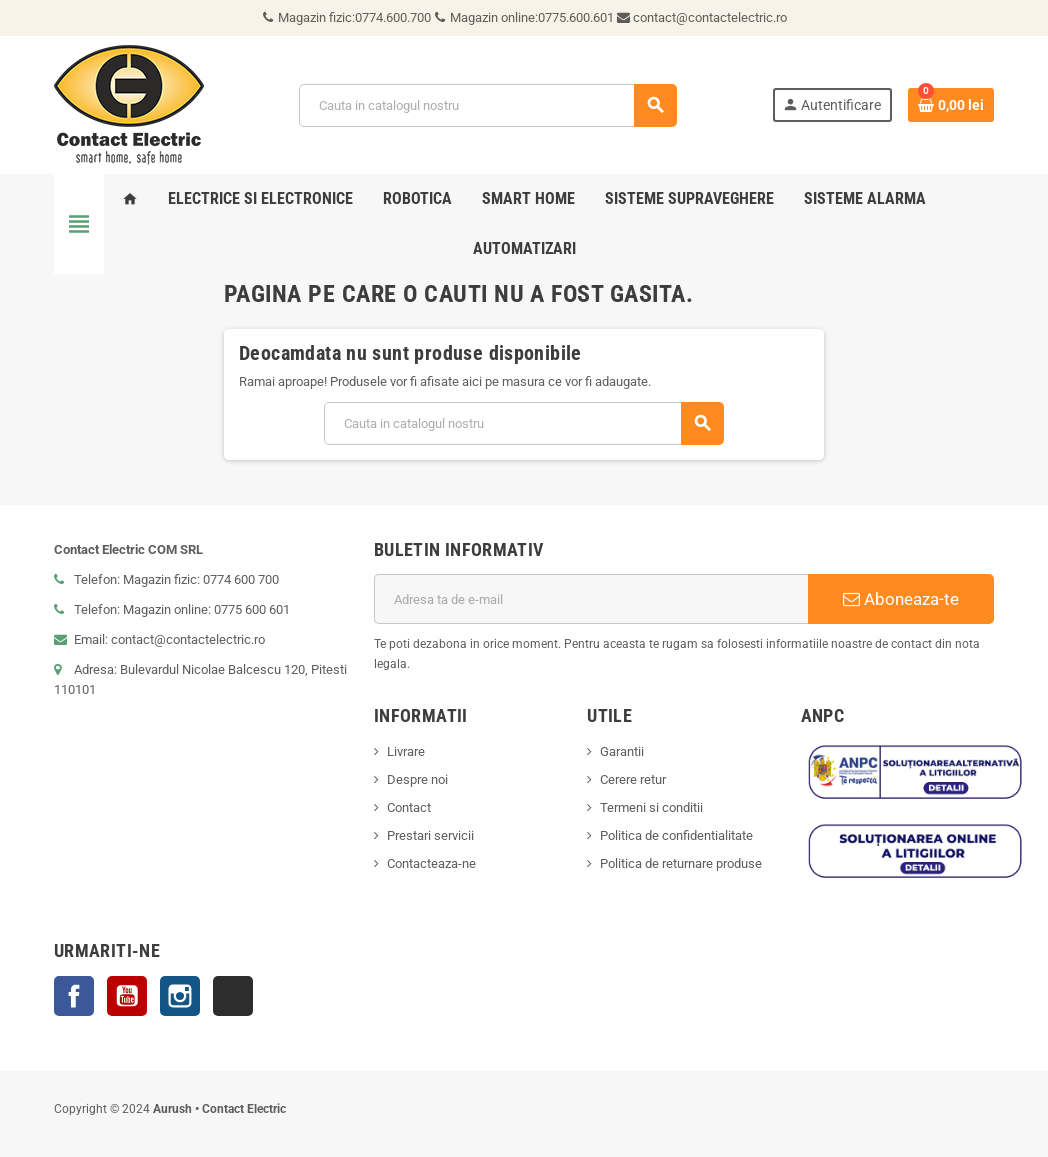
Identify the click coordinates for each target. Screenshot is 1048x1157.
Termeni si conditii (651, 807)
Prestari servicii (430, 835)
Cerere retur (633, 779)
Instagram (180, 996)
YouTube (127, 996)
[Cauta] (487, 105)
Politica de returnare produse (681, 863)
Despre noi (417, 779)
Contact (409, 807)
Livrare (406, 751)
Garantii (622, 751)
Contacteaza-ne (431, 863)
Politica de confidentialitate (676, 835)
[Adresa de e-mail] (591, 599)
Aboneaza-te (901, 599)
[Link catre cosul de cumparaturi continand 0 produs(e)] (951, 105)
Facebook (74, 996)
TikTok (233, 996)
